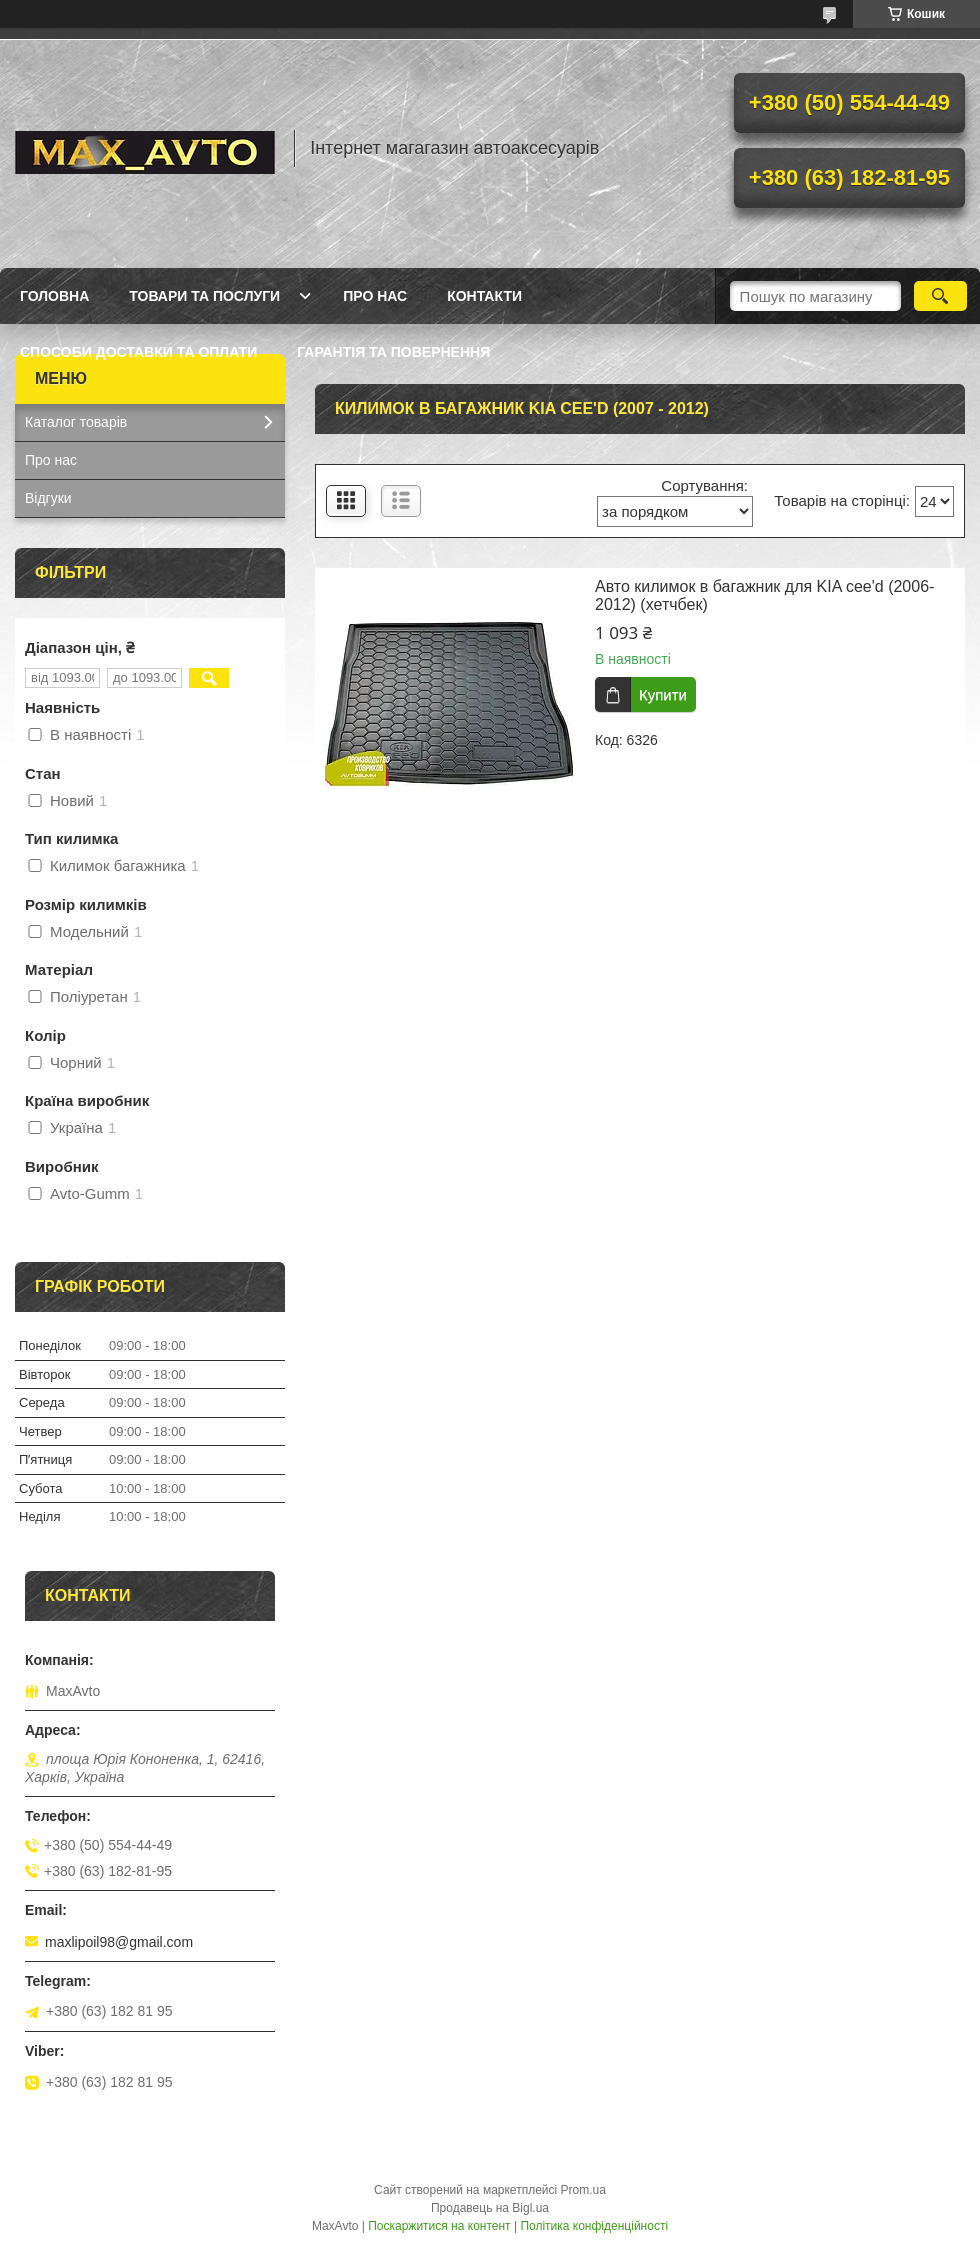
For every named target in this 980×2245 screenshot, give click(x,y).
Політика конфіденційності (594, 2226)
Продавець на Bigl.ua (490, 2208)
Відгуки (48, 498)
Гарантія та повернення (393, 352)
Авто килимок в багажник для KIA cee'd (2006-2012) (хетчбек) (764, 595)
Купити (663, 694)
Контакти (484, 296)
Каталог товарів (76, 422)
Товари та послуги (204, 296)
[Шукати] (940, 296)
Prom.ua (583, 2190)
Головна (54, 296)
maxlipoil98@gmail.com (119, 1942)
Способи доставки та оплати (138, 352)
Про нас (375, 296)
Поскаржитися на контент (439, 2226)
